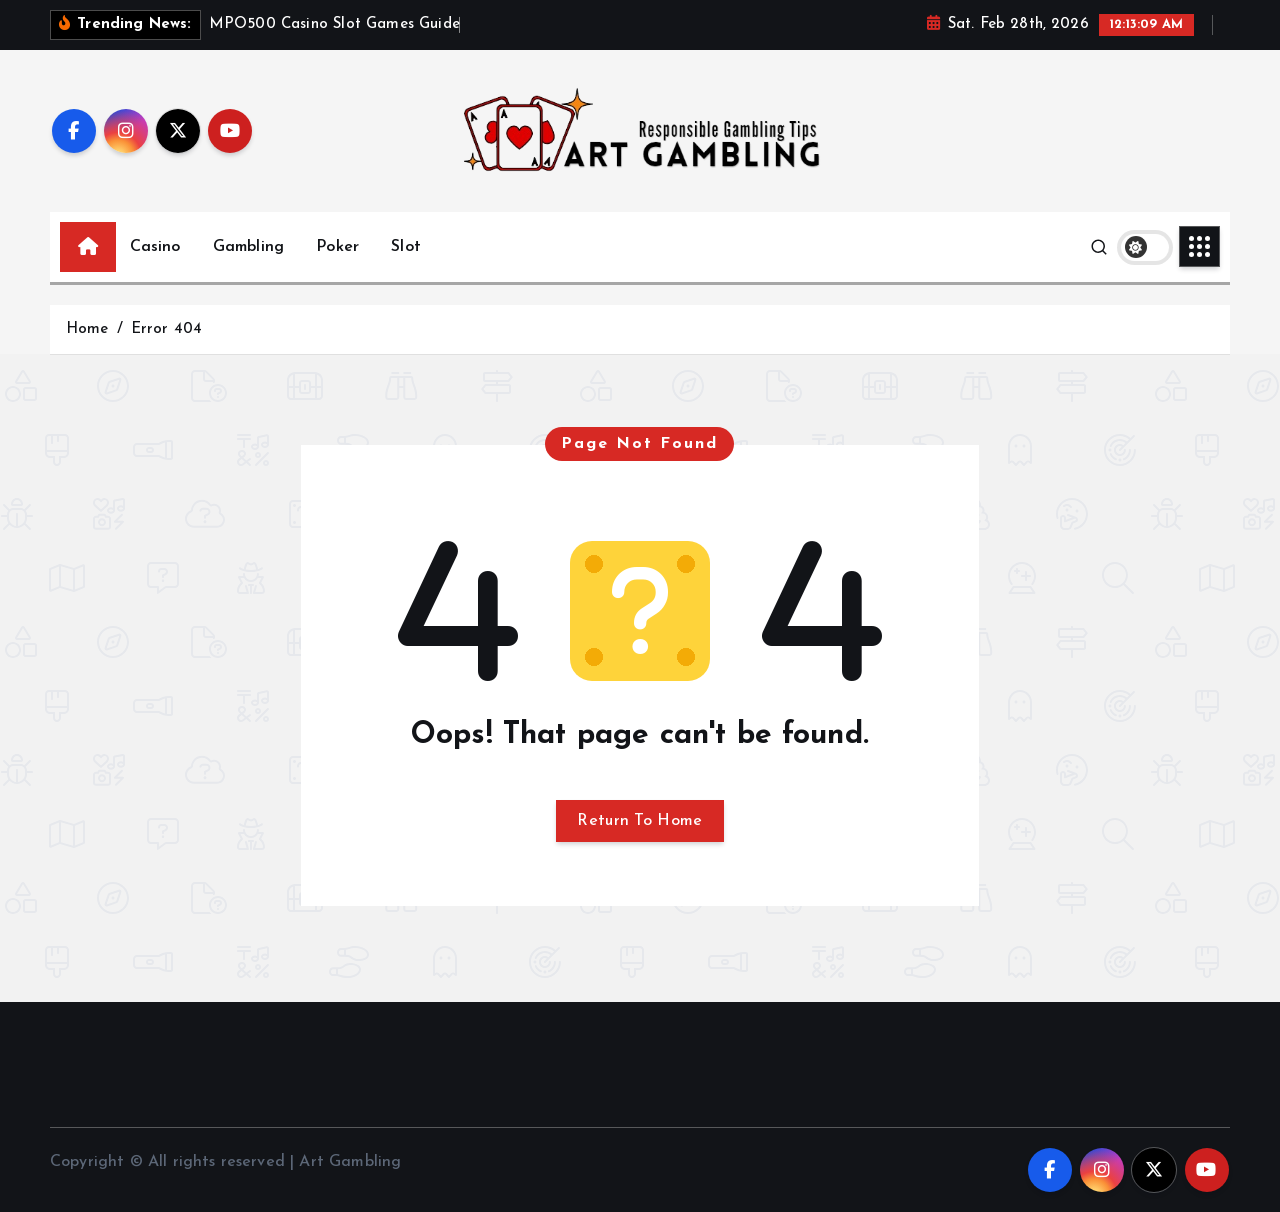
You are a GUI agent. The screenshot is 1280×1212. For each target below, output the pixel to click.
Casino (155, 247)
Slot (406, 247)
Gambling (248, 247)
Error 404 (166, 329)
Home (87, 329)
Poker (337, 247)
